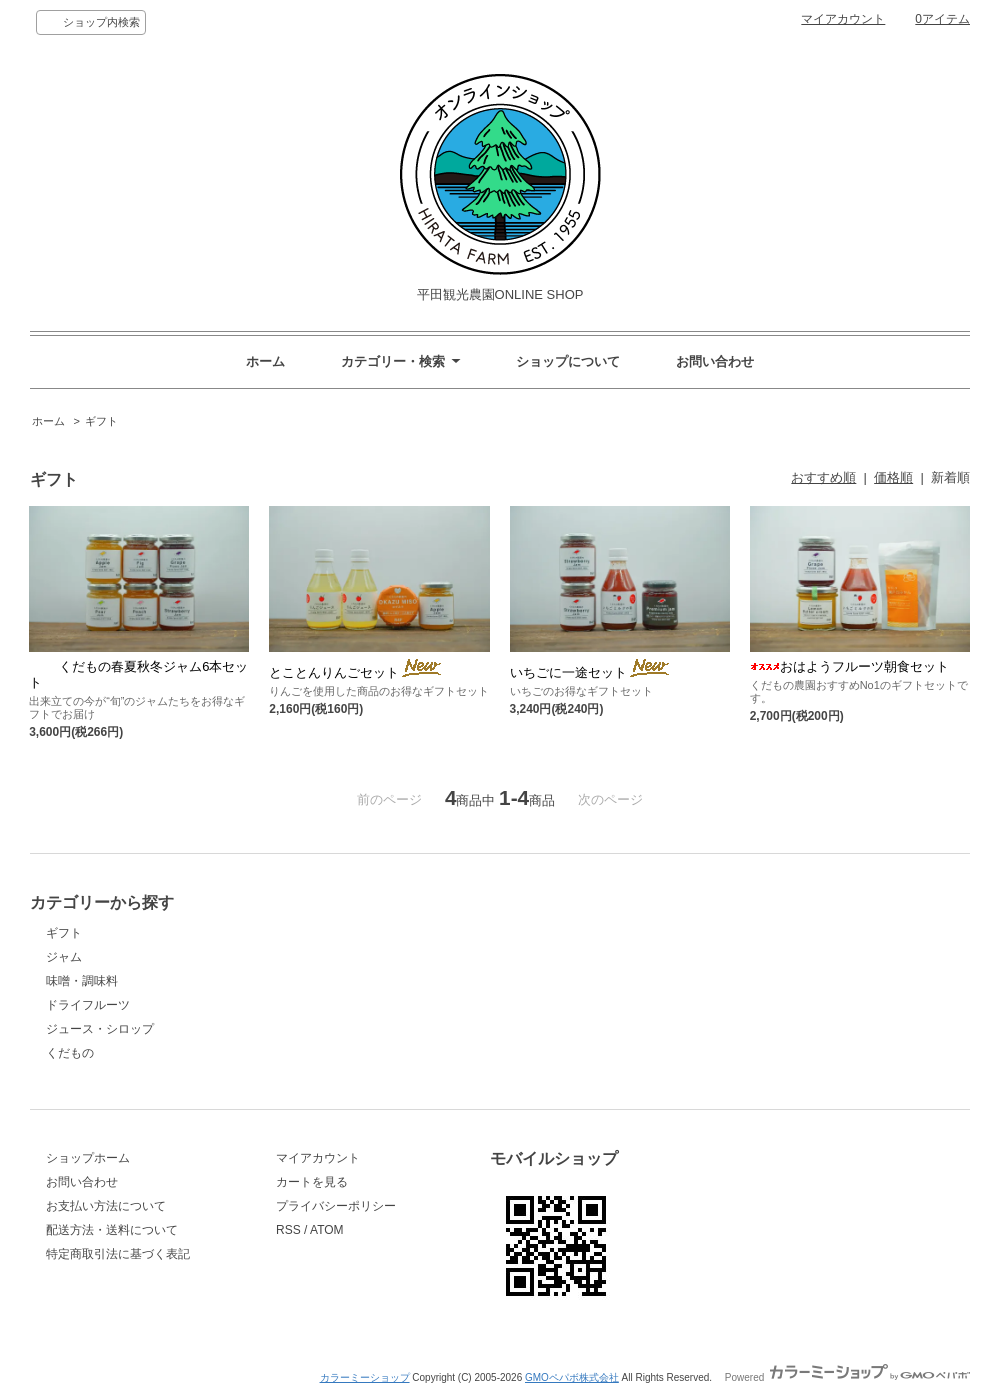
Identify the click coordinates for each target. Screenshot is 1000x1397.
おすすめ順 (823, 477)
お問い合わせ (715, 361)
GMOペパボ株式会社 (572, 1377)
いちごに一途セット (591, 672)
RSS (288, 1230)
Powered (847, 1377)
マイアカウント (843, 19)
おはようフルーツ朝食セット (849, 666)
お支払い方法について (106, 1206)
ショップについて (568, 361)
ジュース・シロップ (100, 1029)
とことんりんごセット (356, 672)
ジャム (64, 957)
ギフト (101, 421)
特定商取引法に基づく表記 (118, 1254)
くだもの (70, 1053)
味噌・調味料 (82, 981)
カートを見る (312, 1182)
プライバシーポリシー (336, 1206)
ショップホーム (88, 1158)
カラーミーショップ (365, 1377)
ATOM (327, 1230)
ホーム (265, 361)
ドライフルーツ (88, 1005)
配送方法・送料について (112, 1230)
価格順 (893, 477)
